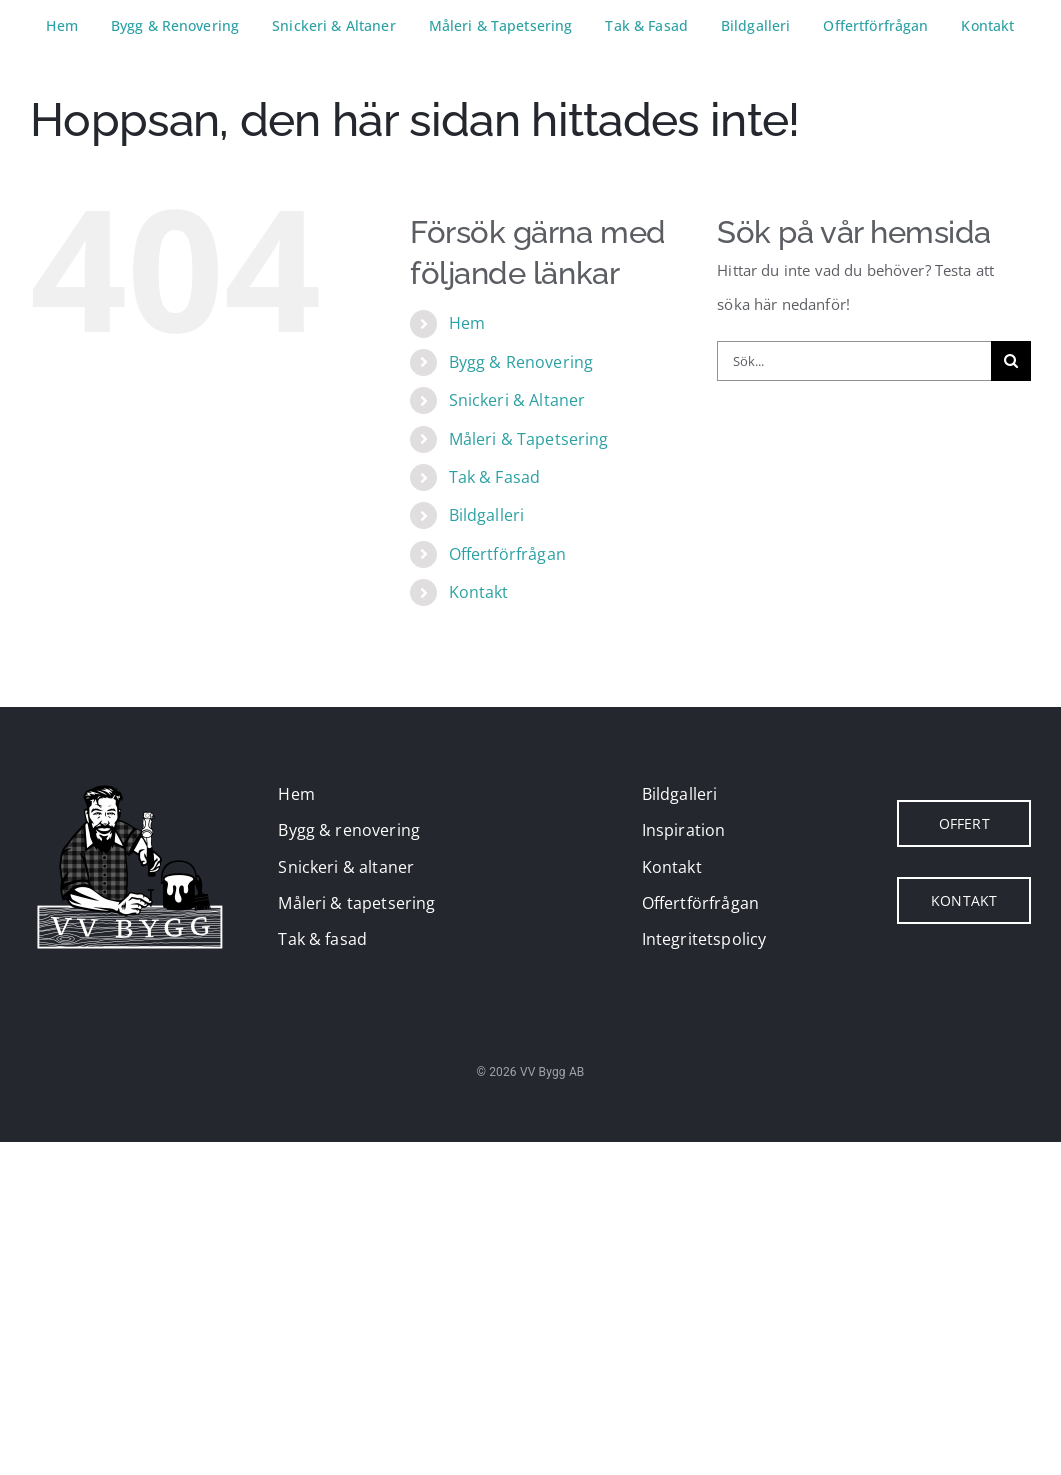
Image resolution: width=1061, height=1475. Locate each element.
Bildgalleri (487, 515)
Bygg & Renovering (521, 362)
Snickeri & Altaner (517, 400)
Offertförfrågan (507, 554)
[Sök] (1011, 361)
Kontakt (479, 592)
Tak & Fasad (495, 477)
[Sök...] (854, 361)
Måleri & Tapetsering (529, 439)
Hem (467, 323)
